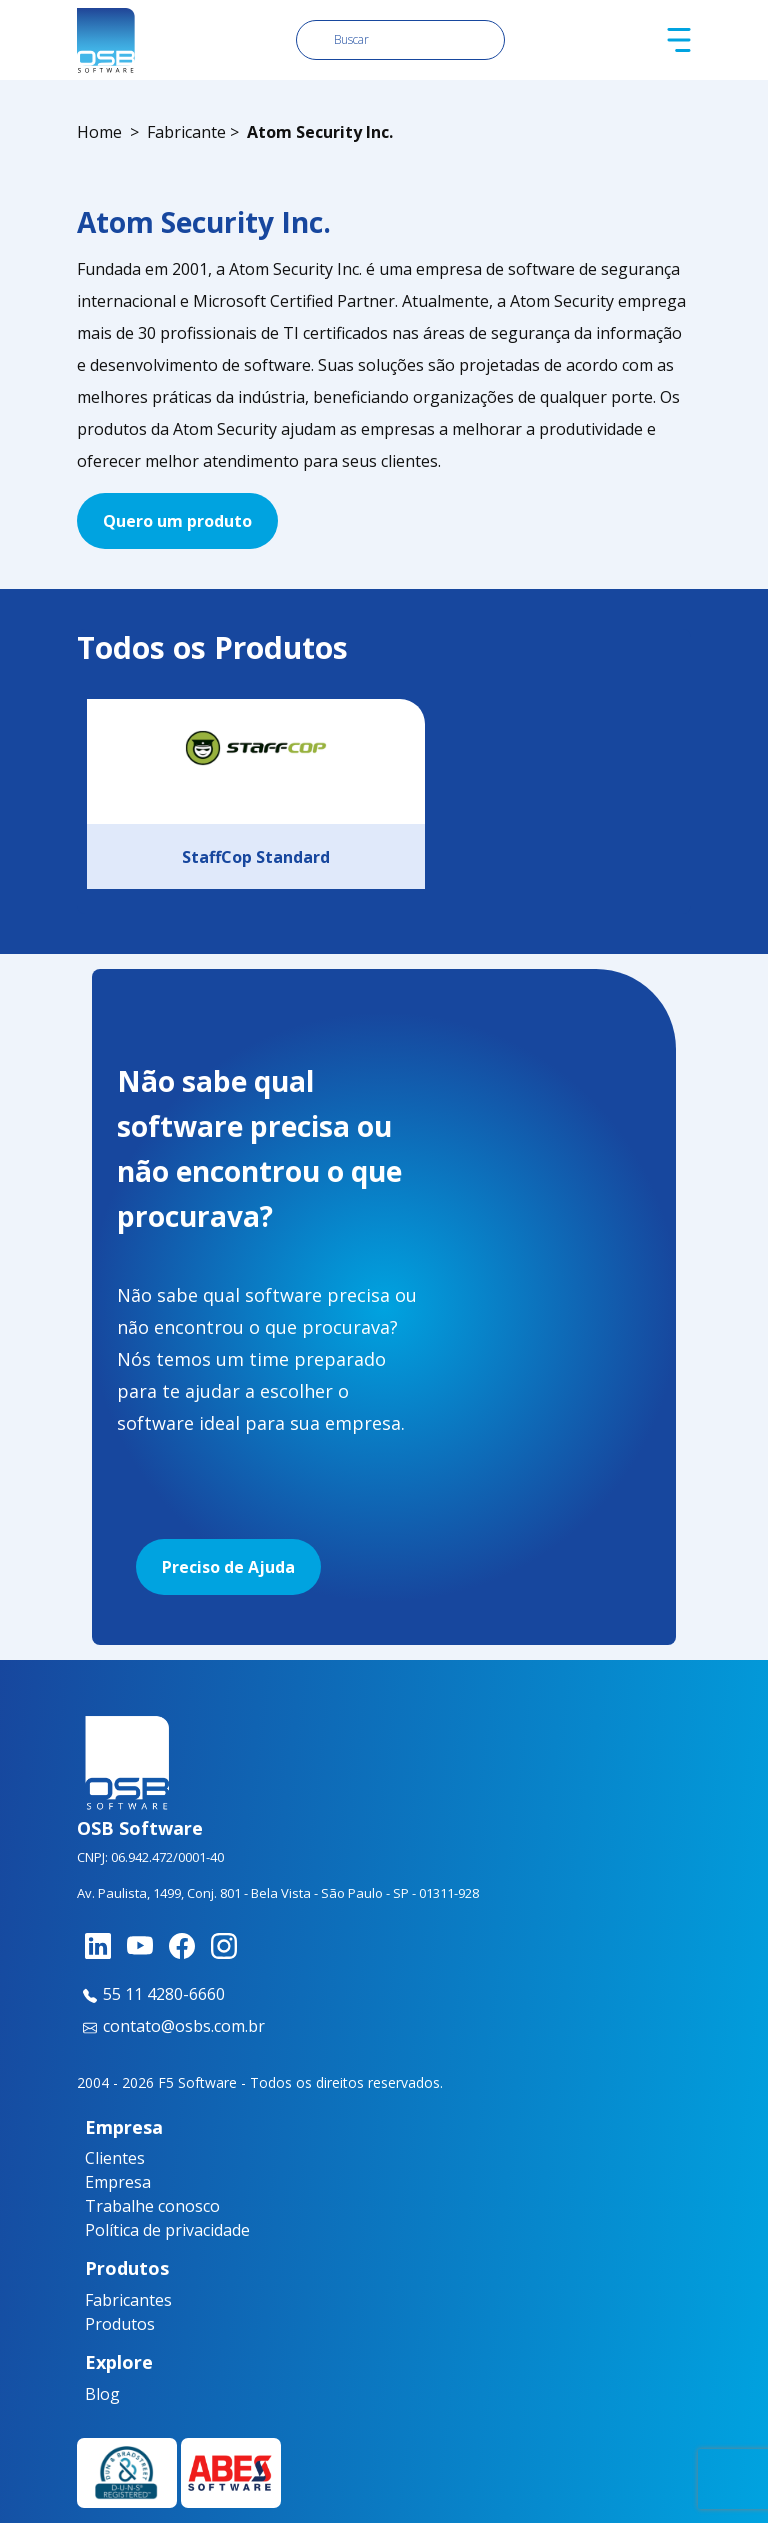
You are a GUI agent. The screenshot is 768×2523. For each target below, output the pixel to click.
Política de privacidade (167, 2230)
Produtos (120, 2324)
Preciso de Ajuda (228, 1567)
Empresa (118, 2182)
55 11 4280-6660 (151, 1994)
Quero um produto (177, 521)
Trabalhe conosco (152, 2206)
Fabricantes (123, 2300)
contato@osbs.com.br (171, 2026)
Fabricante (186, 132)
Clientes (115, 2158)
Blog (102, 2394)
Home (99, 132)
